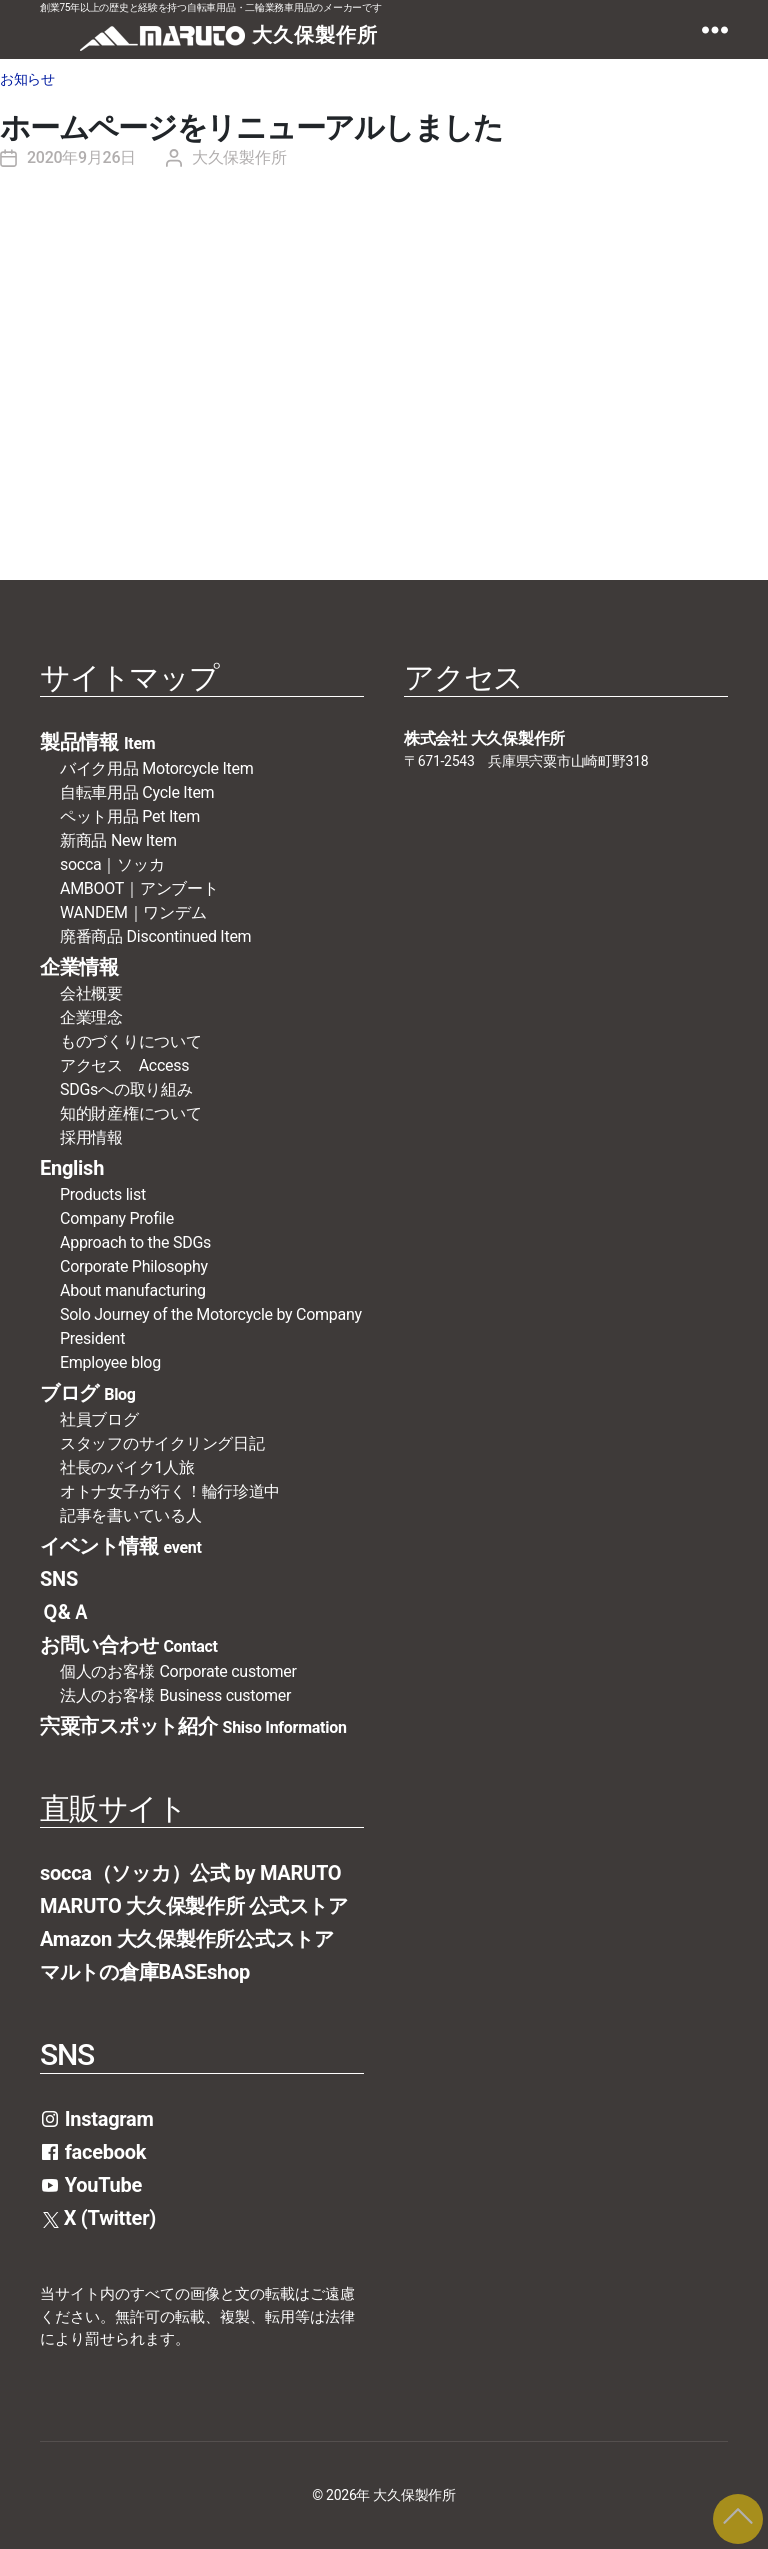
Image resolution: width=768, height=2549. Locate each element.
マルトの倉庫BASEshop (145, 1972)
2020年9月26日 (81, 157)
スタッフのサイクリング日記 (162, 1443)
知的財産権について (131, 1113)
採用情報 (91, 1137)
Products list (103, 1194)
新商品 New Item (118, 840)
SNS (59, 1579)
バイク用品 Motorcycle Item (157, 768)
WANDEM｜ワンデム (133, 912)
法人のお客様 (175, 1695)
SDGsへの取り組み (126, 1089)
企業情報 (79, 967)
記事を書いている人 (131, 1515)
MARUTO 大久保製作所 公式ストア (194, 1906)
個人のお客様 (178, 1671)
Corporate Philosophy (134, 1266)
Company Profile (117, 1218)
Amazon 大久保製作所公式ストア (187, 1939)
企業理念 (91, 1017)
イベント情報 (121, 1546)
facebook (93, 2152)
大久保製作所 (239, 157)
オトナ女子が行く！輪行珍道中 (170, 1491)
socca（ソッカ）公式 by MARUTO (190, 1873)
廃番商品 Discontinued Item (155, 936)
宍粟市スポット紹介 (193, 1726)
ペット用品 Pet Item (130, 816)
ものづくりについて (131, 1041)
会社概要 (99, 993)
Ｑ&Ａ (65, 1612)
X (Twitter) (99, 2218)
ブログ (88, 1393)
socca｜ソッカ (112, 864)
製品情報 (97, 742)
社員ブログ (99, 1419)
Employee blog (110, 1362)
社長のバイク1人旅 (127, 1467)
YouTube (91, 2185)
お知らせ (27, 79)
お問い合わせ (129, 1645)
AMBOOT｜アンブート (139, 888)
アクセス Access (124, 1065)
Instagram (97, 2119)
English (72, 1168)
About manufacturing (133, 1290)
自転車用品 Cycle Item (137, 792)
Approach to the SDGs (135, 1242)
